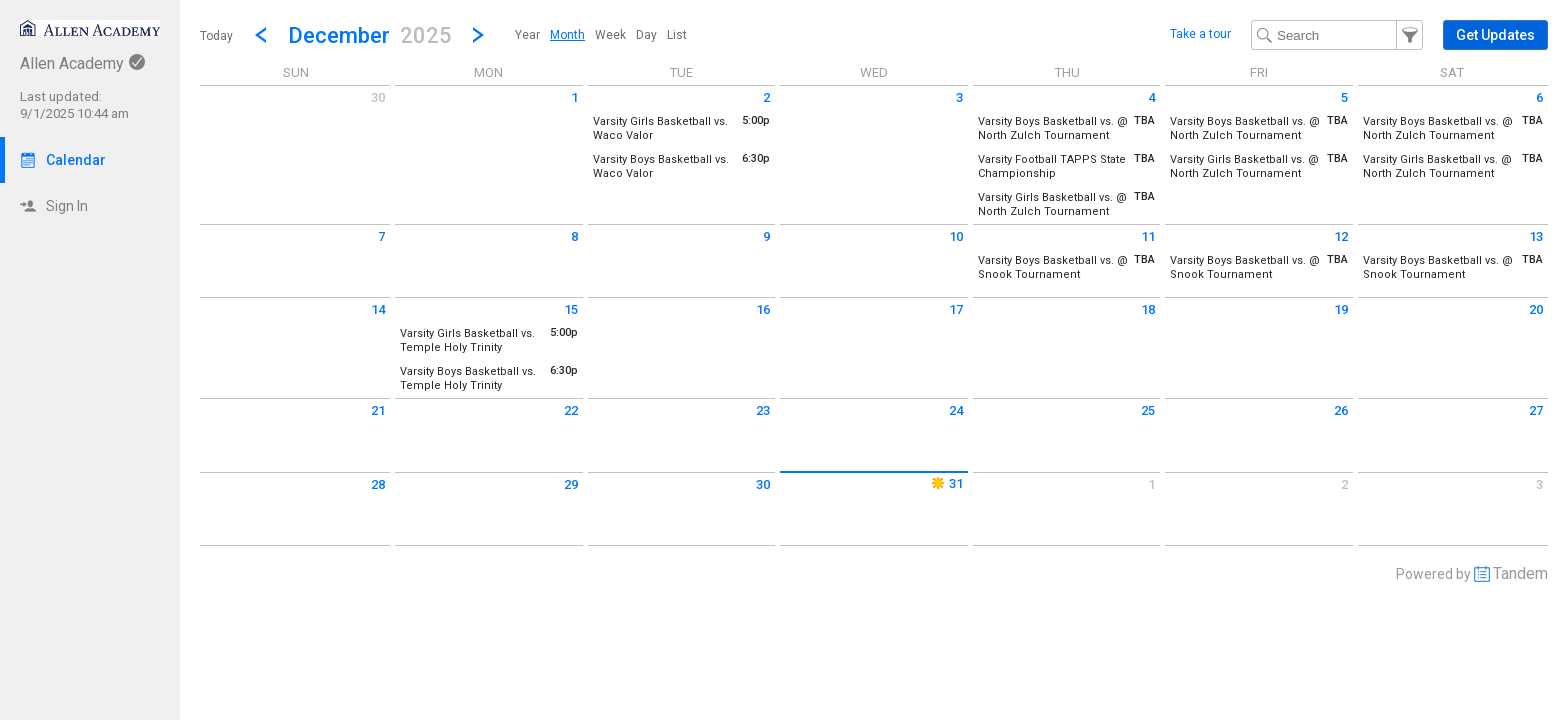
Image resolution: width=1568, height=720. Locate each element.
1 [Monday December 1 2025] (574, 97)
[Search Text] (1337, 35)
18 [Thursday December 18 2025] (1148, 309)
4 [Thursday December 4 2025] (1151, 97)
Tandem (1520, 573)
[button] (369, 34)
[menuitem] (527, 35)
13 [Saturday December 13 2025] (1536, 236)
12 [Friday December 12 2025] (1341, 236)
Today (216, 36)
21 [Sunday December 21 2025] (378, 410)
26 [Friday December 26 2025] (1341, 410)
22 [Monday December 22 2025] (571, 410)
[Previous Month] (261, 35)
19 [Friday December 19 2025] (1341, 309)
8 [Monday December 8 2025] (574, 236)
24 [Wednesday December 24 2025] (956, 410)
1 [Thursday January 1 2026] (1151, 484)
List (677, 35)
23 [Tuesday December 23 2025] (763, 410)
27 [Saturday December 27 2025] (1536, 410)
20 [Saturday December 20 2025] (1536, 309)
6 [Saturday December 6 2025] (1539, 97)
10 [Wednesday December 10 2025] (956, 236)
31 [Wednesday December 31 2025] (946, 483)
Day (646, 35)
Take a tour (1200, 34)
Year (527, 35)
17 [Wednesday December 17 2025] (956, 309)
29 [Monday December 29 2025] (571, 484)
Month (567, 35)
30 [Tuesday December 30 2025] (763, 484)
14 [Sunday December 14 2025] (378, 309)
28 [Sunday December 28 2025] (378, 484)
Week (610, 35)
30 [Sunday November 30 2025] (378, 97)
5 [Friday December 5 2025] (1344, 97)
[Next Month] (478, 35)
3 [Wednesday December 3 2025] (959, 97)
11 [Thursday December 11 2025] (1148, 236)
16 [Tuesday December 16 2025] (763, 309)
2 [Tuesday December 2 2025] (766, 97)
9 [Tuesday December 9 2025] (766, 236)
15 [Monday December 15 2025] (571, 309)
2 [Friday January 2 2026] (1344, 484)
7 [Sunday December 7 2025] (381, 236)
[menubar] (601, 35)
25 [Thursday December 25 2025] (1148, 410)
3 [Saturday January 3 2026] (1539, 484)
